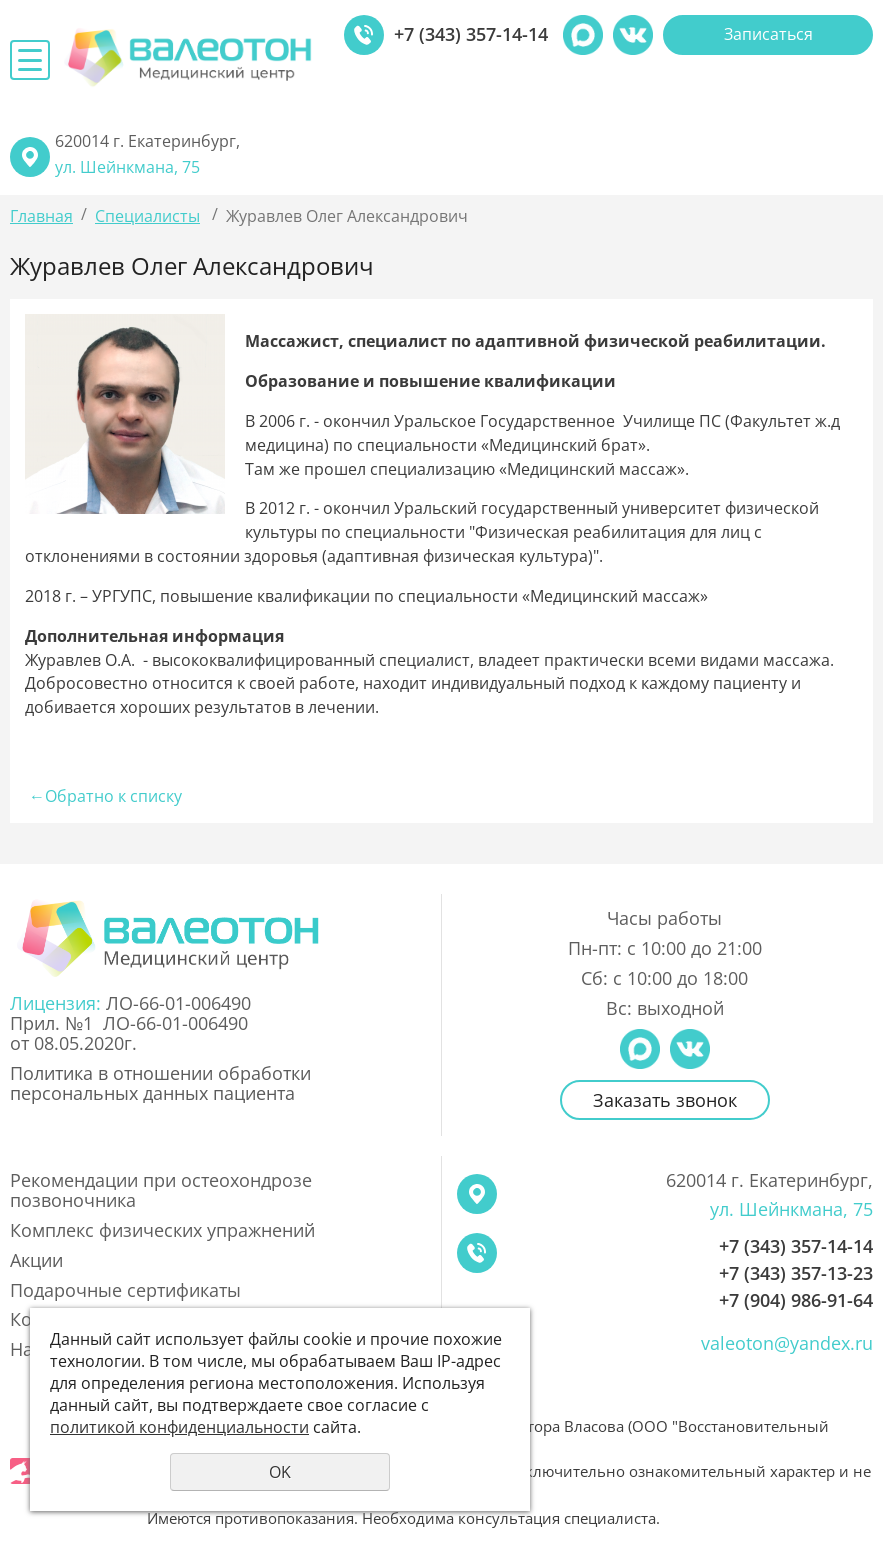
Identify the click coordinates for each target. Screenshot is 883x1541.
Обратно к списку (103, 796)
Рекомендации (161, 1191)
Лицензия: (58, 1003)
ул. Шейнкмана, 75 (127, 167)
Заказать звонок (665, 1100)
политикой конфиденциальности (179, 1427)
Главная (41, 216)
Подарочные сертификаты (125, 1291)
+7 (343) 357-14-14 (471, 35)
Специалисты (147, 216)
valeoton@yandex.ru (787, 1344)
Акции (36, 1261)
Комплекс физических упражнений (162, 1231)
